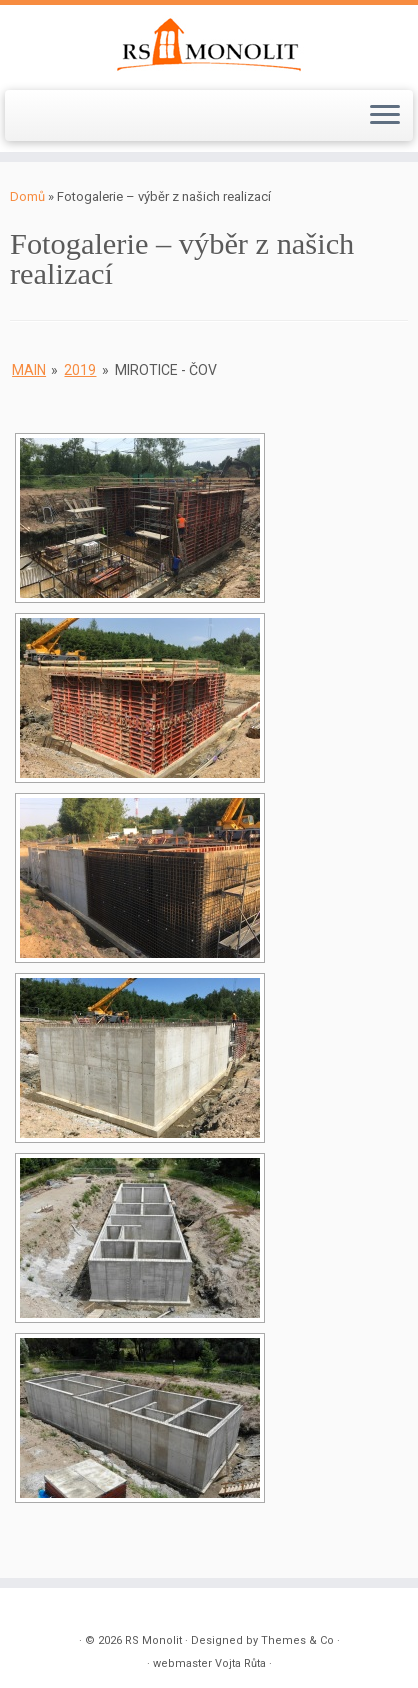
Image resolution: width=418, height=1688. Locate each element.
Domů (27, 196)
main (29, 370)
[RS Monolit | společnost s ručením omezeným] (209, 45)
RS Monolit (153, 1640)
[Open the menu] (385, 116)
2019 (80, 370)
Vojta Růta (240, 1663)
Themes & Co (297, 1640)
